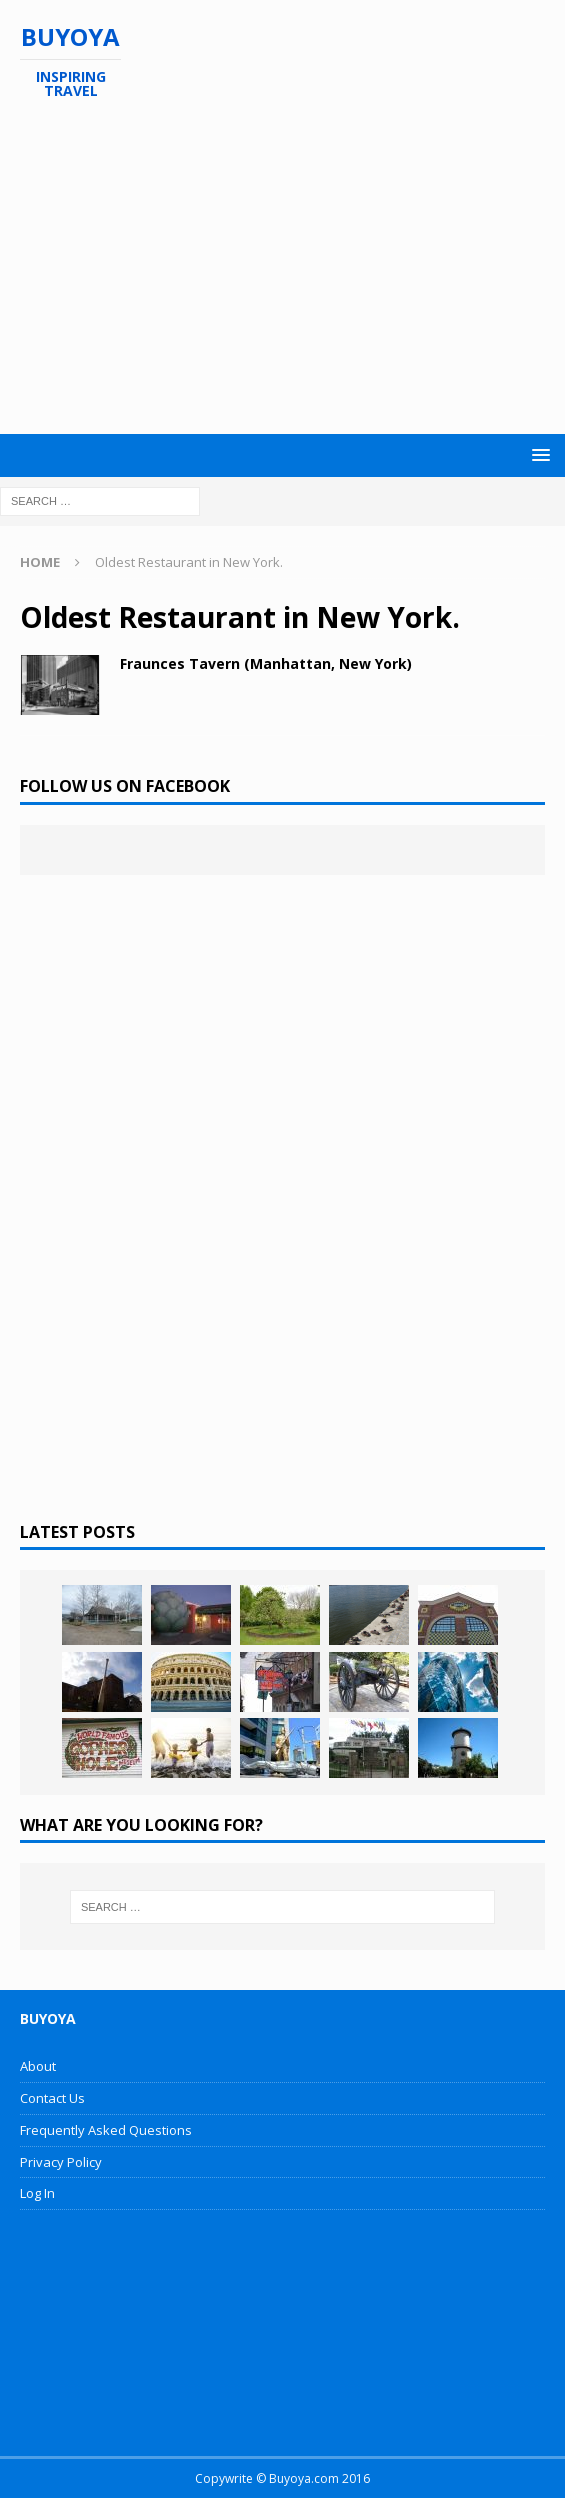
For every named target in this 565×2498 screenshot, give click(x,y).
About (38, 2066)
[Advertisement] (292, 267)
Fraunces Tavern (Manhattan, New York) (266, 663)
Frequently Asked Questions (106, 2130)
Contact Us (52, 2098)
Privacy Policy (61, 2162)
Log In (37, 2193)
